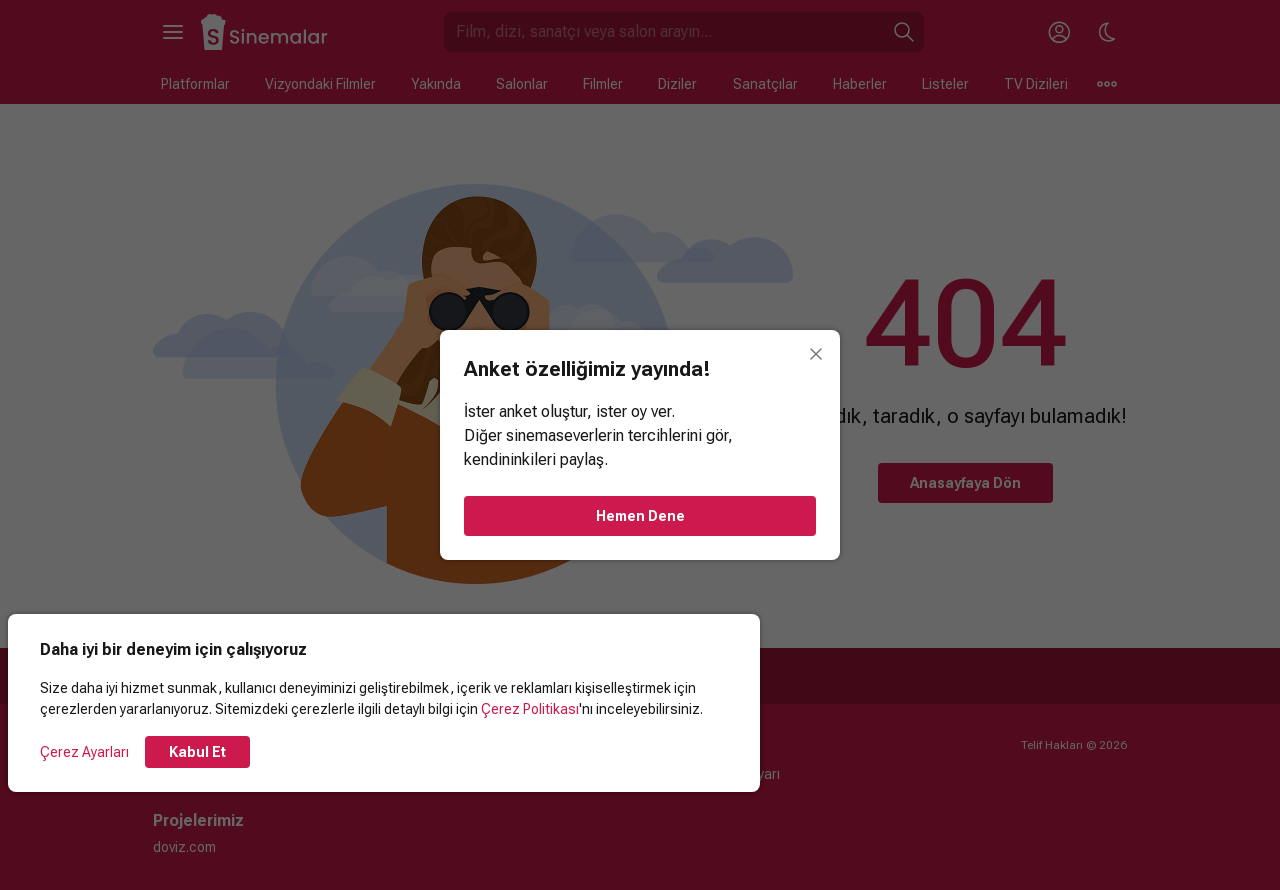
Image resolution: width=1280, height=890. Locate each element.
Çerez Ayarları (84, 752)
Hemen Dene (640, 516)
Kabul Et (197, 752)
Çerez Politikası (530, 709)
